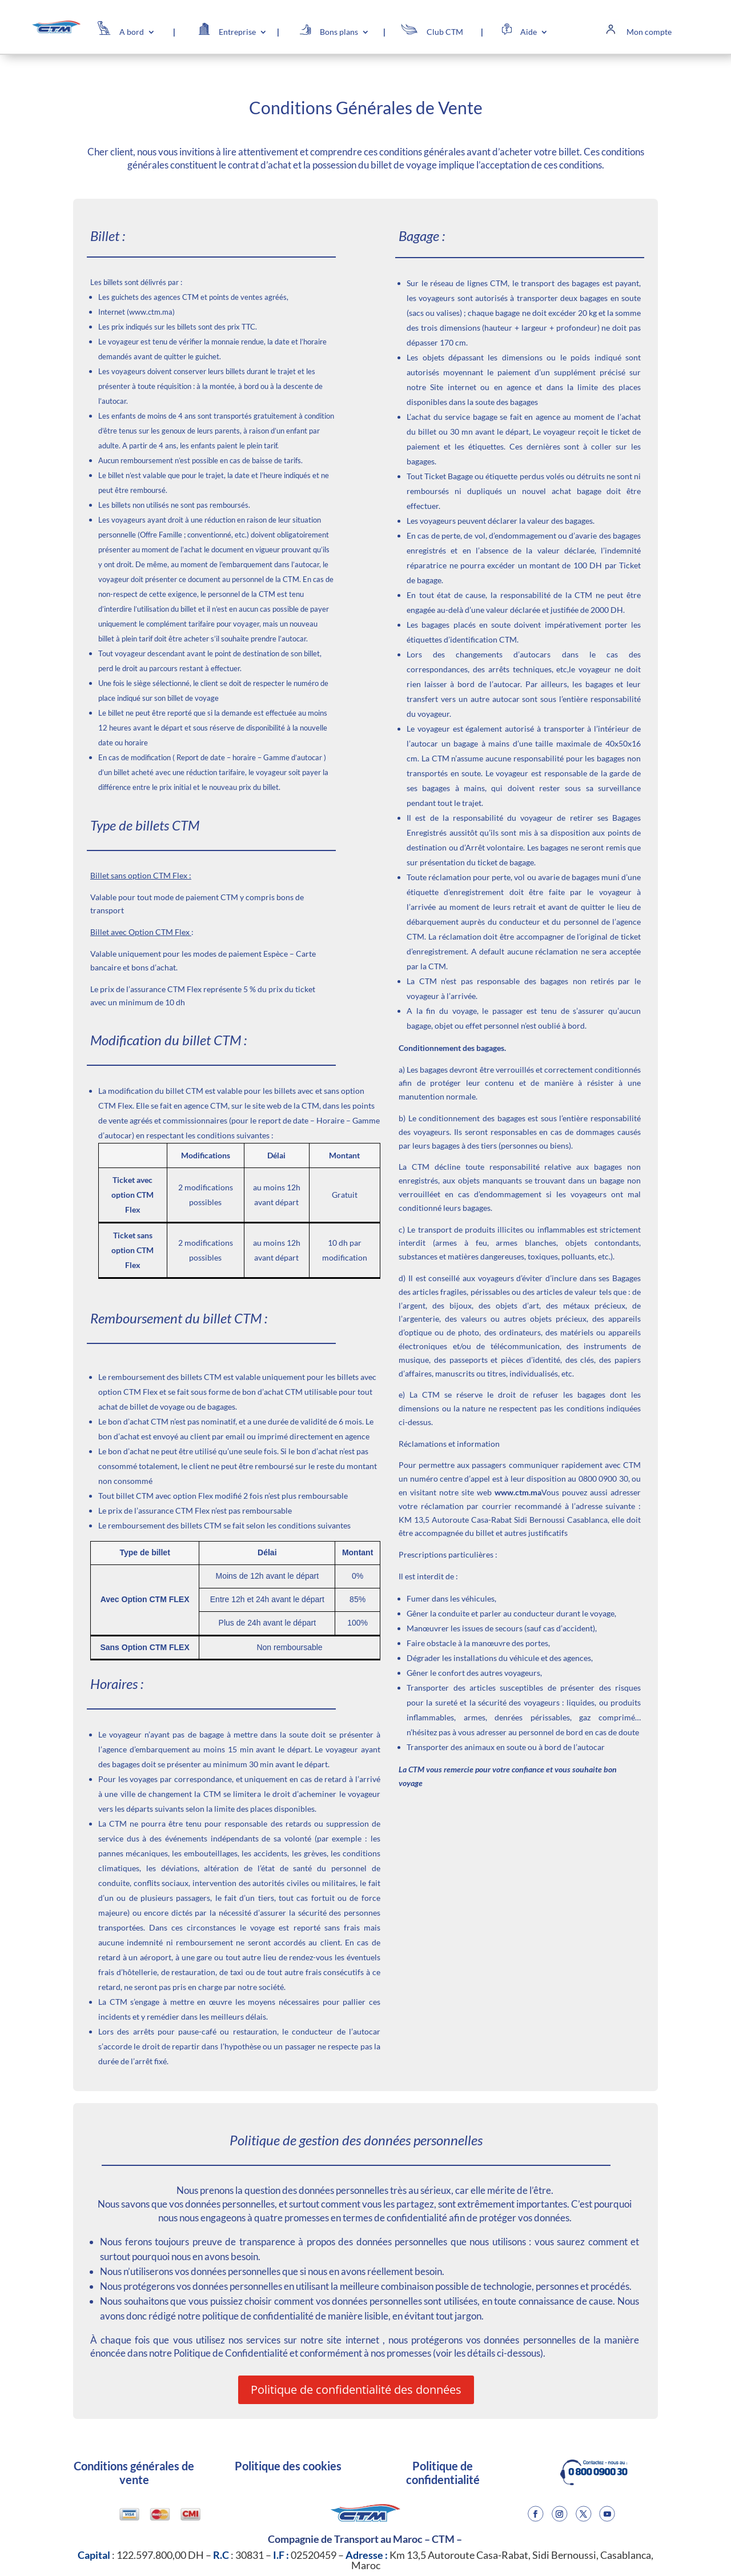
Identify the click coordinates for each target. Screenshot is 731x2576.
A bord (131, 32)
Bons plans (339, 32)
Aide (528, 32)
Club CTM (445, 32)
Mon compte (649, 32)
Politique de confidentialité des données (356, 2389)
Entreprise (237, 32)
